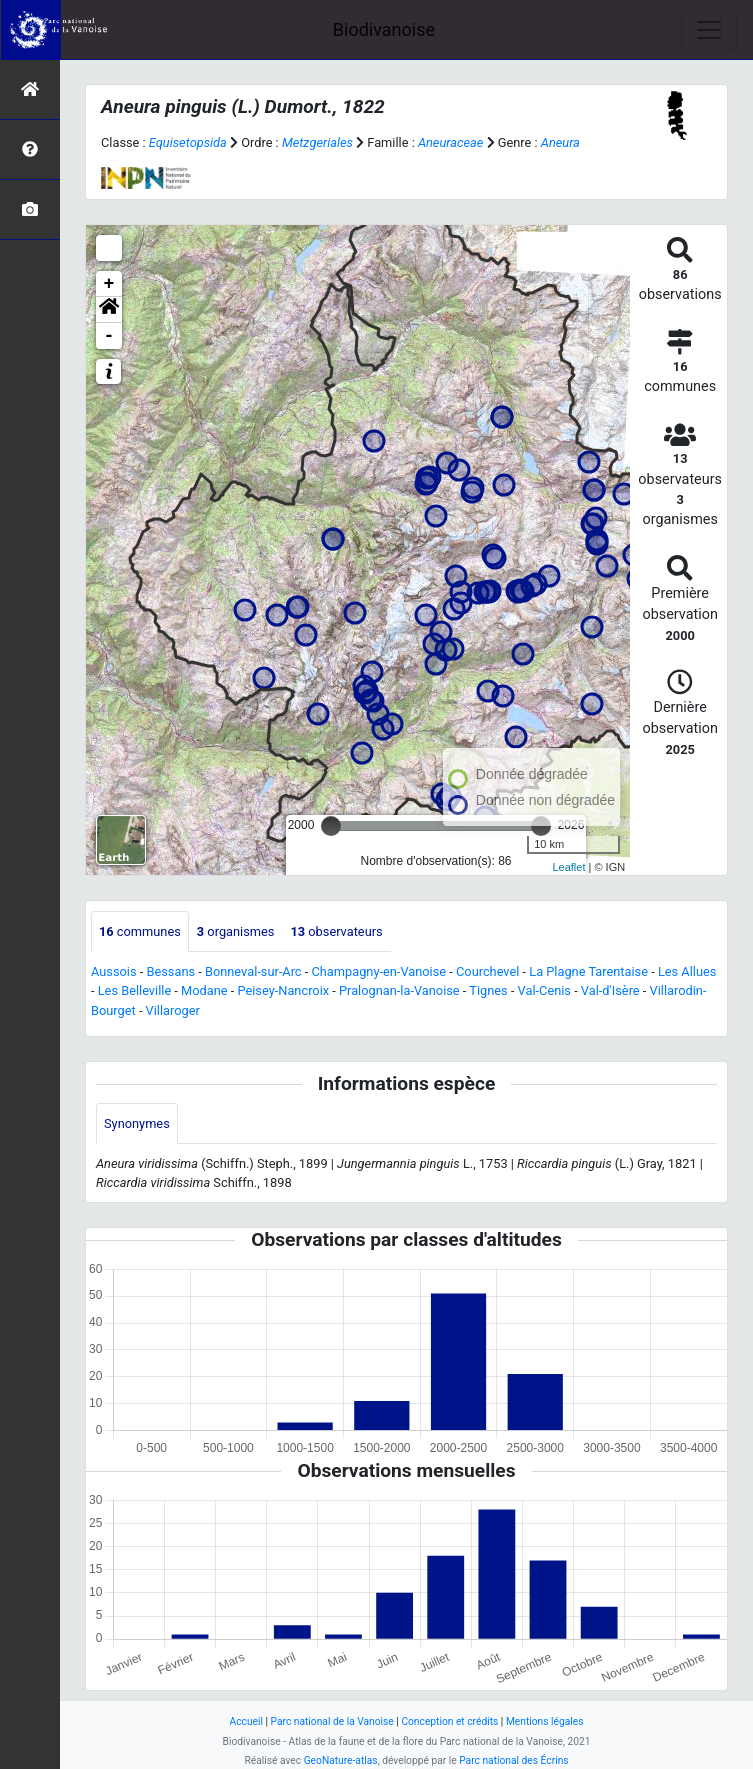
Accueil (246, 1721)
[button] (109, 310)
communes (140, 931)
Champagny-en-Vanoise (378, 971)
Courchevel (487, 971)
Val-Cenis (544, 990)
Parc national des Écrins (513, 1760)
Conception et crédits (449, 1721)
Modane (204, 990)
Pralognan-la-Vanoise (399, 990)
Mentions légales (545, 1721)
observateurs (336, 931)
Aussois (114, 971)
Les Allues (687, 971)
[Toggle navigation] (709, 30)
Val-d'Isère (610, 990)
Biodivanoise (384, 29)
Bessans (170, 971)
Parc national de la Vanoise (332, 1721)
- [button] (109, 336)
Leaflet (568, 867)
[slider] (331, 826)
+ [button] (109, 284)
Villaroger (173, 1010)
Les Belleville (134, 990)
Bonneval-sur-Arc (253, 971)
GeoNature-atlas (341, 1760)
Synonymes (137, 1123)
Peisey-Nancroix (283, 990)
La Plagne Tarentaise (588, 971)
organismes (236, 931)
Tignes (488, 990)
